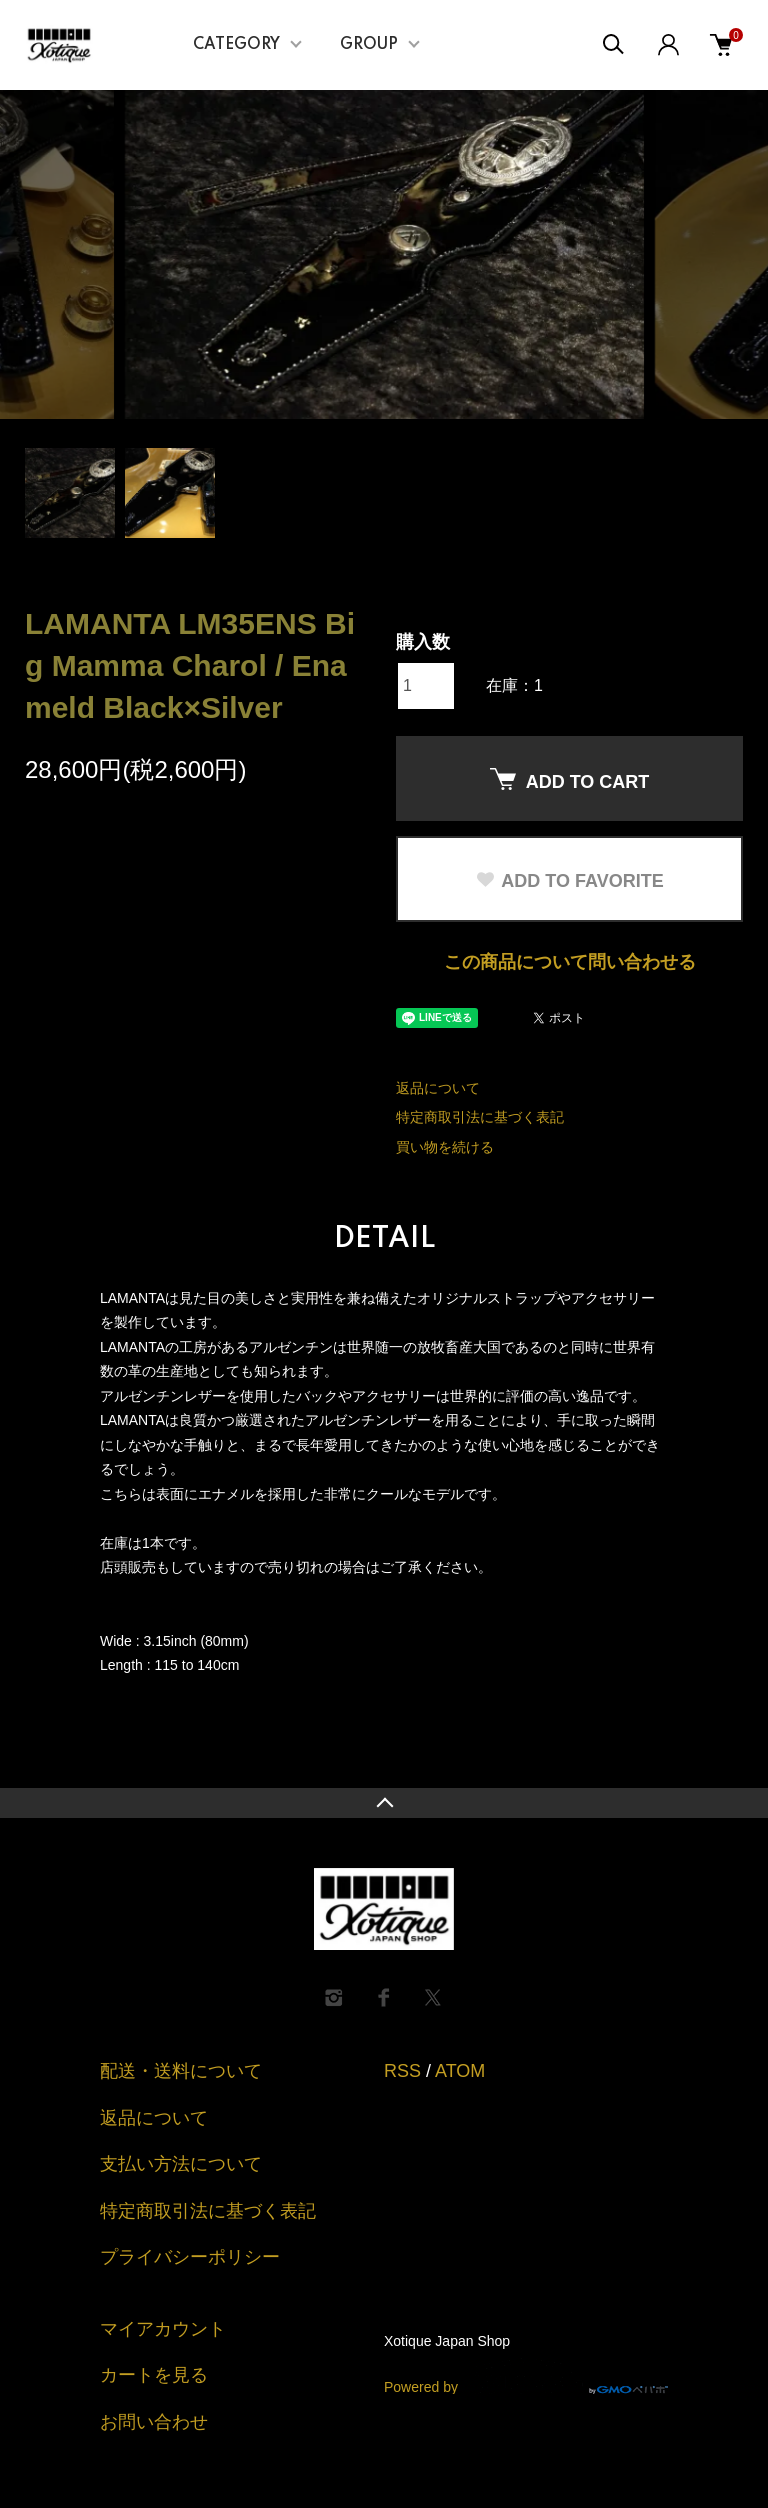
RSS (402, 2071)
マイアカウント (163, 2329)
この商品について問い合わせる (570, 962)
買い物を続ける (445, 1147)
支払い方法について (181, 2164)
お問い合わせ (154, 2422)
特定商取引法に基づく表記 (480, 1117)
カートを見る (154, 2375)
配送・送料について (181, 2071)
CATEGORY (236, 45)
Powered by (526, 2376)
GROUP (369, 45)
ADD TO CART (570, 780)
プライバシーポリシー (190, 2257)
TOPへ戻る (384, 1803)
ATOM (460, 2071)
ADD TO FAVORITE (569, 881)
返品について (438, 1088)
